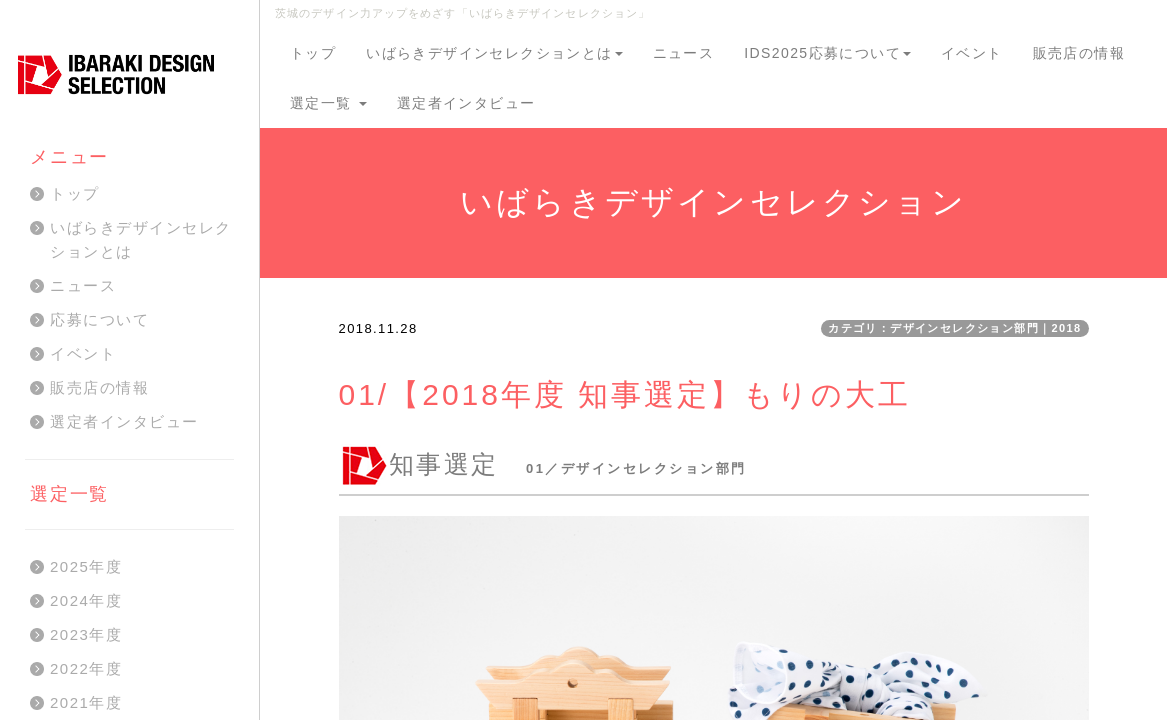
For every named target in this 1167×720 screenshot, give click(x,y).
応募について (99, 319)
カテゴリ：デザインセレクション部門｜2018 (954, 328)
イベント (972, 53)
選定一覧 (328, 103)
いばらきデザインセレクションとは (494, 53)
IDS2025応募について (827, 53)
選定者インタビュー (466, 103)
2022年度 (86, 668)
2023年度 (86, 634)
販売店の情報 (1079, 53)
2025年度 (86, 566)
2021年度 (86, 702)
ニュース (684, 53)
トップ (313, 53)
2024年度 (86, 600)
